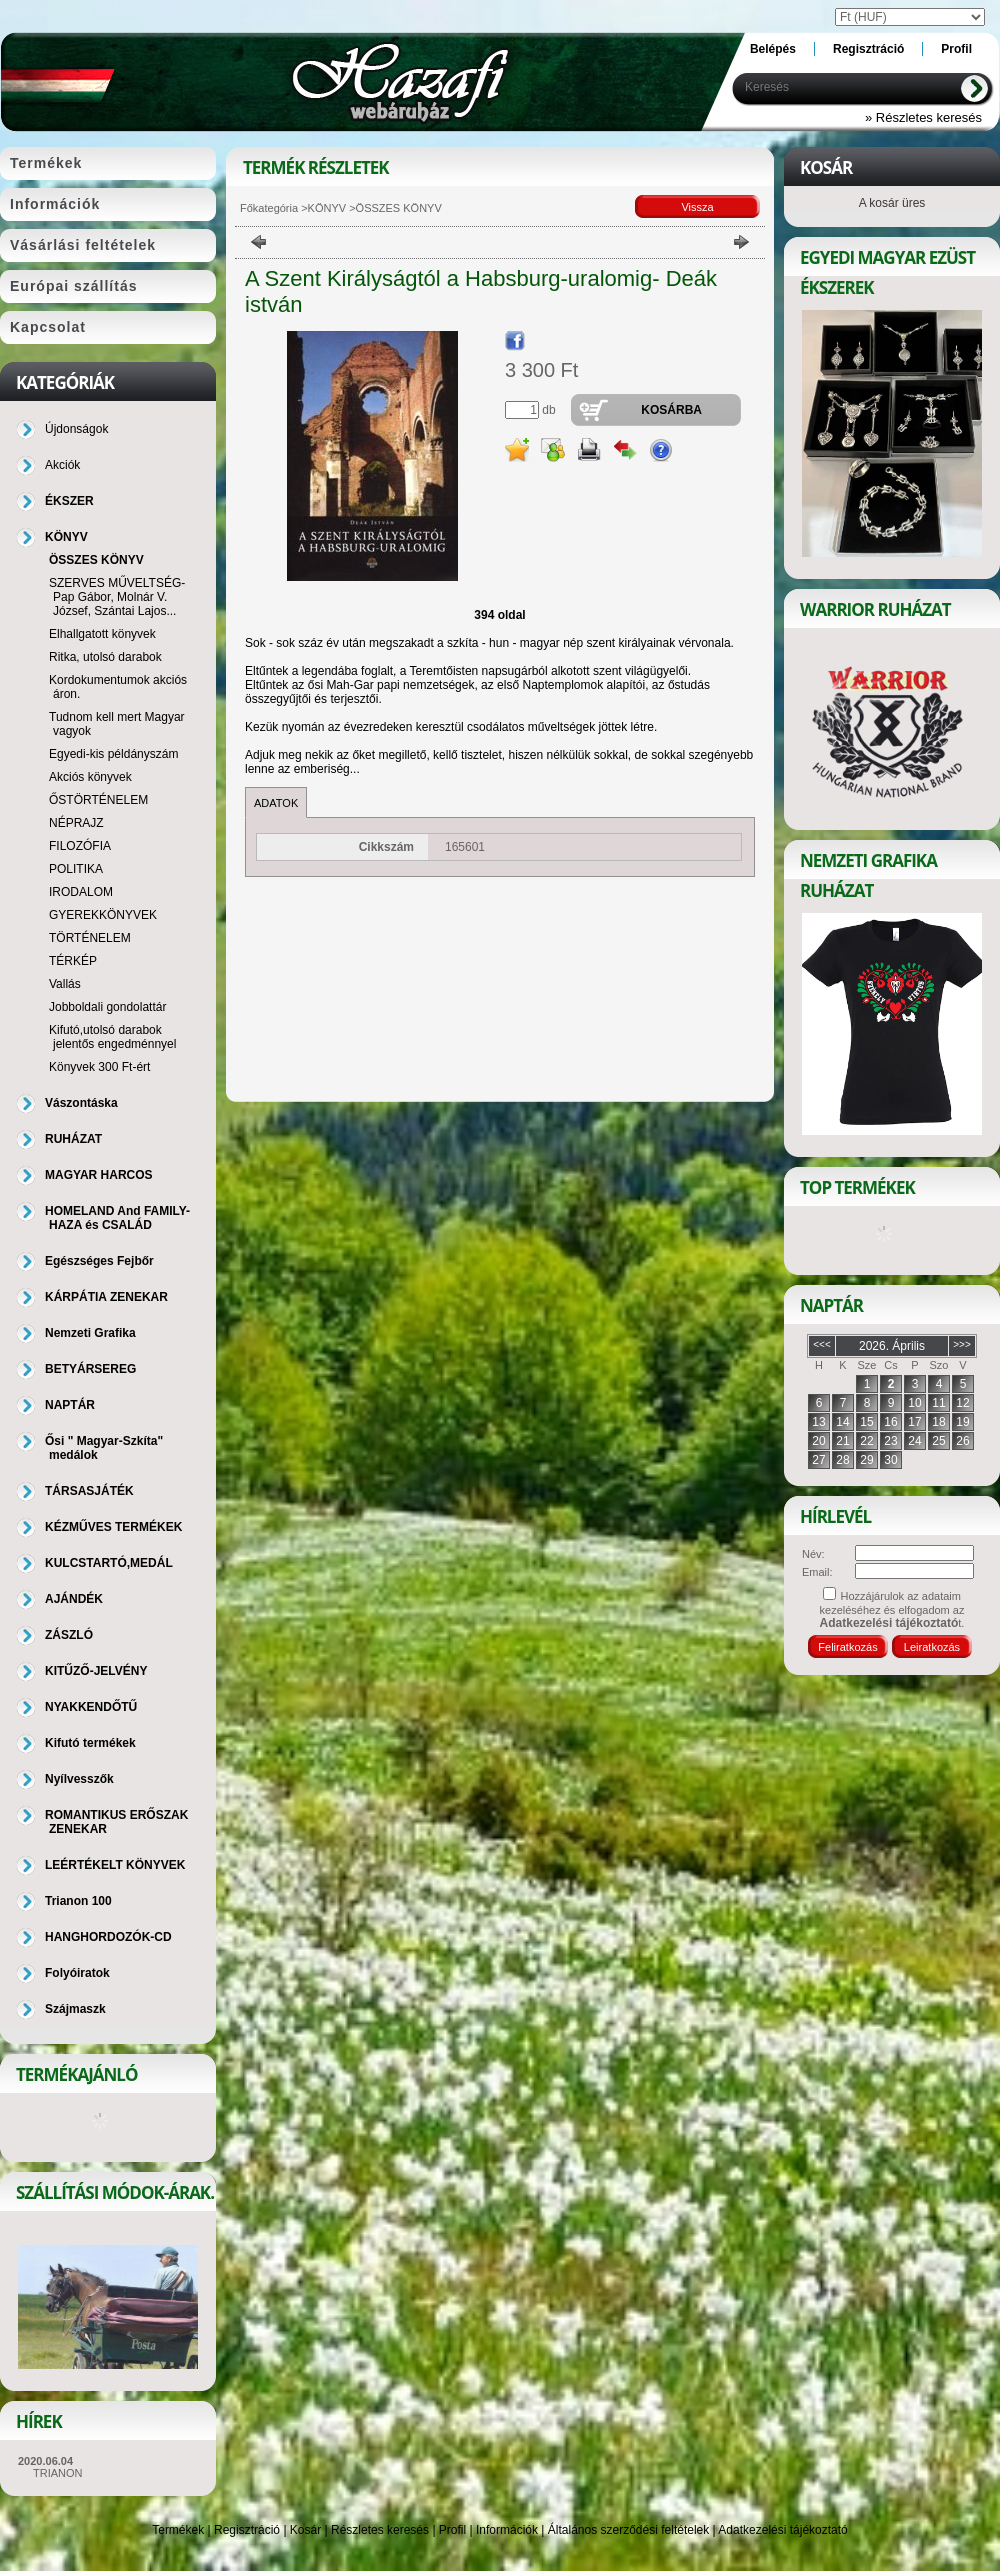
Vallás (65, 984)
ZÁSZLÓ (69, 1635)
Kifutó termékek (90, 1743)
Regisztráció (247, 2530)
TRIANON (58, 2473)
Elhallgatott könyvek (102, 634)
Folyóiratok (77, 1973)
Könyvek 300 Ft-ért (99, 1067)
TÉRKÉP (73, 961)
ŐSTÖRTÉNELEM (98, 800)
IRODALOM (81, 892)
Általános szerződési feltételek (628, 2530)
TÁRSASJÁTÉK (89, 1491)
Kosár (305, 2530)
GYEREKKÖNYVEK (103, 915)
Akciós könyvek (90, 777)
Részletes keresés (380, 2530)
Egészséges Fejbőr (99, 1261)
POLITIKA (76, 869)
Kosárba (671, 410)
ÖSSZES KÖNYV (96, 560)
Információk (507, 2530)
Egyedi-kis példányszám (113, 754)
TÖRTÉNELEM (90, 938)
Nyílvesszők (79, 1779)
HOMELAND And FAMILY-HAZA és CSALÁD (117, 1218)
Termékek (178, 2530)
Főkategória (269, 208)
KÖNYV (327, 208)
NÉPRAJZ (76, 823)
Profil (452, 2530)
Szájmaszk (75, 2009)
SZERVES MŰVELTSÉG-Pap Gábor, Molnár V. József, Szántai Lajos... (117, 597)
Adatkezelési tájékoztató (782, 2530)
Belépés (773, 49)
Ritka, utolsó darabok (105, 657)
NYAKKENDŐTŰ (91, 1707)
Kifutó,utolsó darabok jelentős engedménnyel (112, 1037)
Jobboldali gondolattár (107, 1007)
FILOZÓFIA (80, 846)
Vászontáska (81, 1103)
